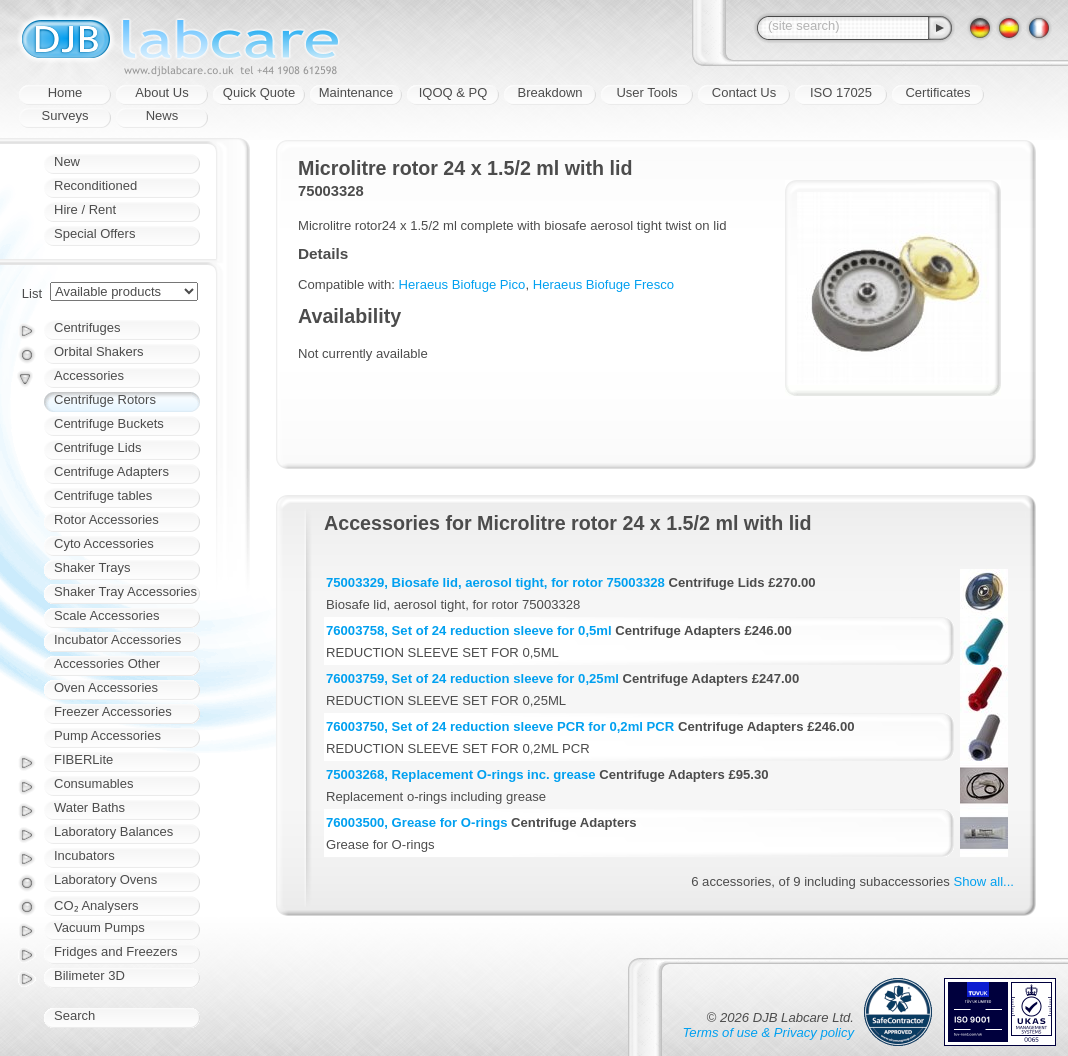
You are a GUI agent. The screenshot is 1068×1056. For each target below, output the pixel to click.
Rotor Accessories (106, 519)
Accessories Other (107, 663)
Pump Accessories (107, 735)
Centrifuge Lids (97, 447)
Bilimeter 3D (89, 975)
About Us (161, 92)
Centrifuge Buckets (109, 423)
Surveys (65, 115)
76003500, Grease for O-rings (416, 822)
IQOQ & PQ (453, 92)
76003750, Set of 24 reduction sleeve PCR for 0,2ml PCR (500, 726)
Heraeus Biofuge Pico (462, 284)
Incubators (84, 855)
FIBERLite (83, 759)
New (67, 161)
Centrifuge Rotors (105, 399)
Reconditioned (95, 185)
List (32, 293)
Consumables (94, 783)
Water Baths (89, 807)
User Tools (646, 92)
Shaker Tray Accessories (125, 591)
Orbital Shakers (99, 351)
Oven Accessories (106, 687)
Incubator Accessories (117, 639)
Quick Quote (259, 92)
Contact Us (744, 92)
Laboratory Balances (113, 831)
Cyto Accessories (104, 543)
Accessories (89, 375)
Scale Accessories (107, 615)
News (162, 115)
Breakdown (549, 92)
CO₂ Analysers (96, 905)
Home (65, 92)
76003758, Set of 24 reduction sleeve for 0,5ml (469, 630)
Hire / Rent (85, 209)
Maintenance (356, 92)
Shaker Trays (92, 567)
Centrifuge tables (103, 495)
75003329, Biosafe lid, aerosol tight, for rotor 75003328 (495, 582)
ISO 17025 (841, 92)
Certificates (937, 92)
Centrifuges (87, 327)
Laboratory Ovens (105, 879)
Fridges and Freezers (116, 951)
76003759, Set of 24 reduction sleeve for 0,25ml (472, 678)
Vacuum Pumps (99, 927)
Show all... (984, 881)
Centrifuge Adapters (111, 471)
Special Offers (94, 233)
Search (74, 1015)
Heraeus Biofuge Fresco (603, 284)
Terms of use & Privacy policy (768, 1032)
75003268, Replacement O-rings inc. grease (461, 774)
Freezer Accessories (113, 711)
